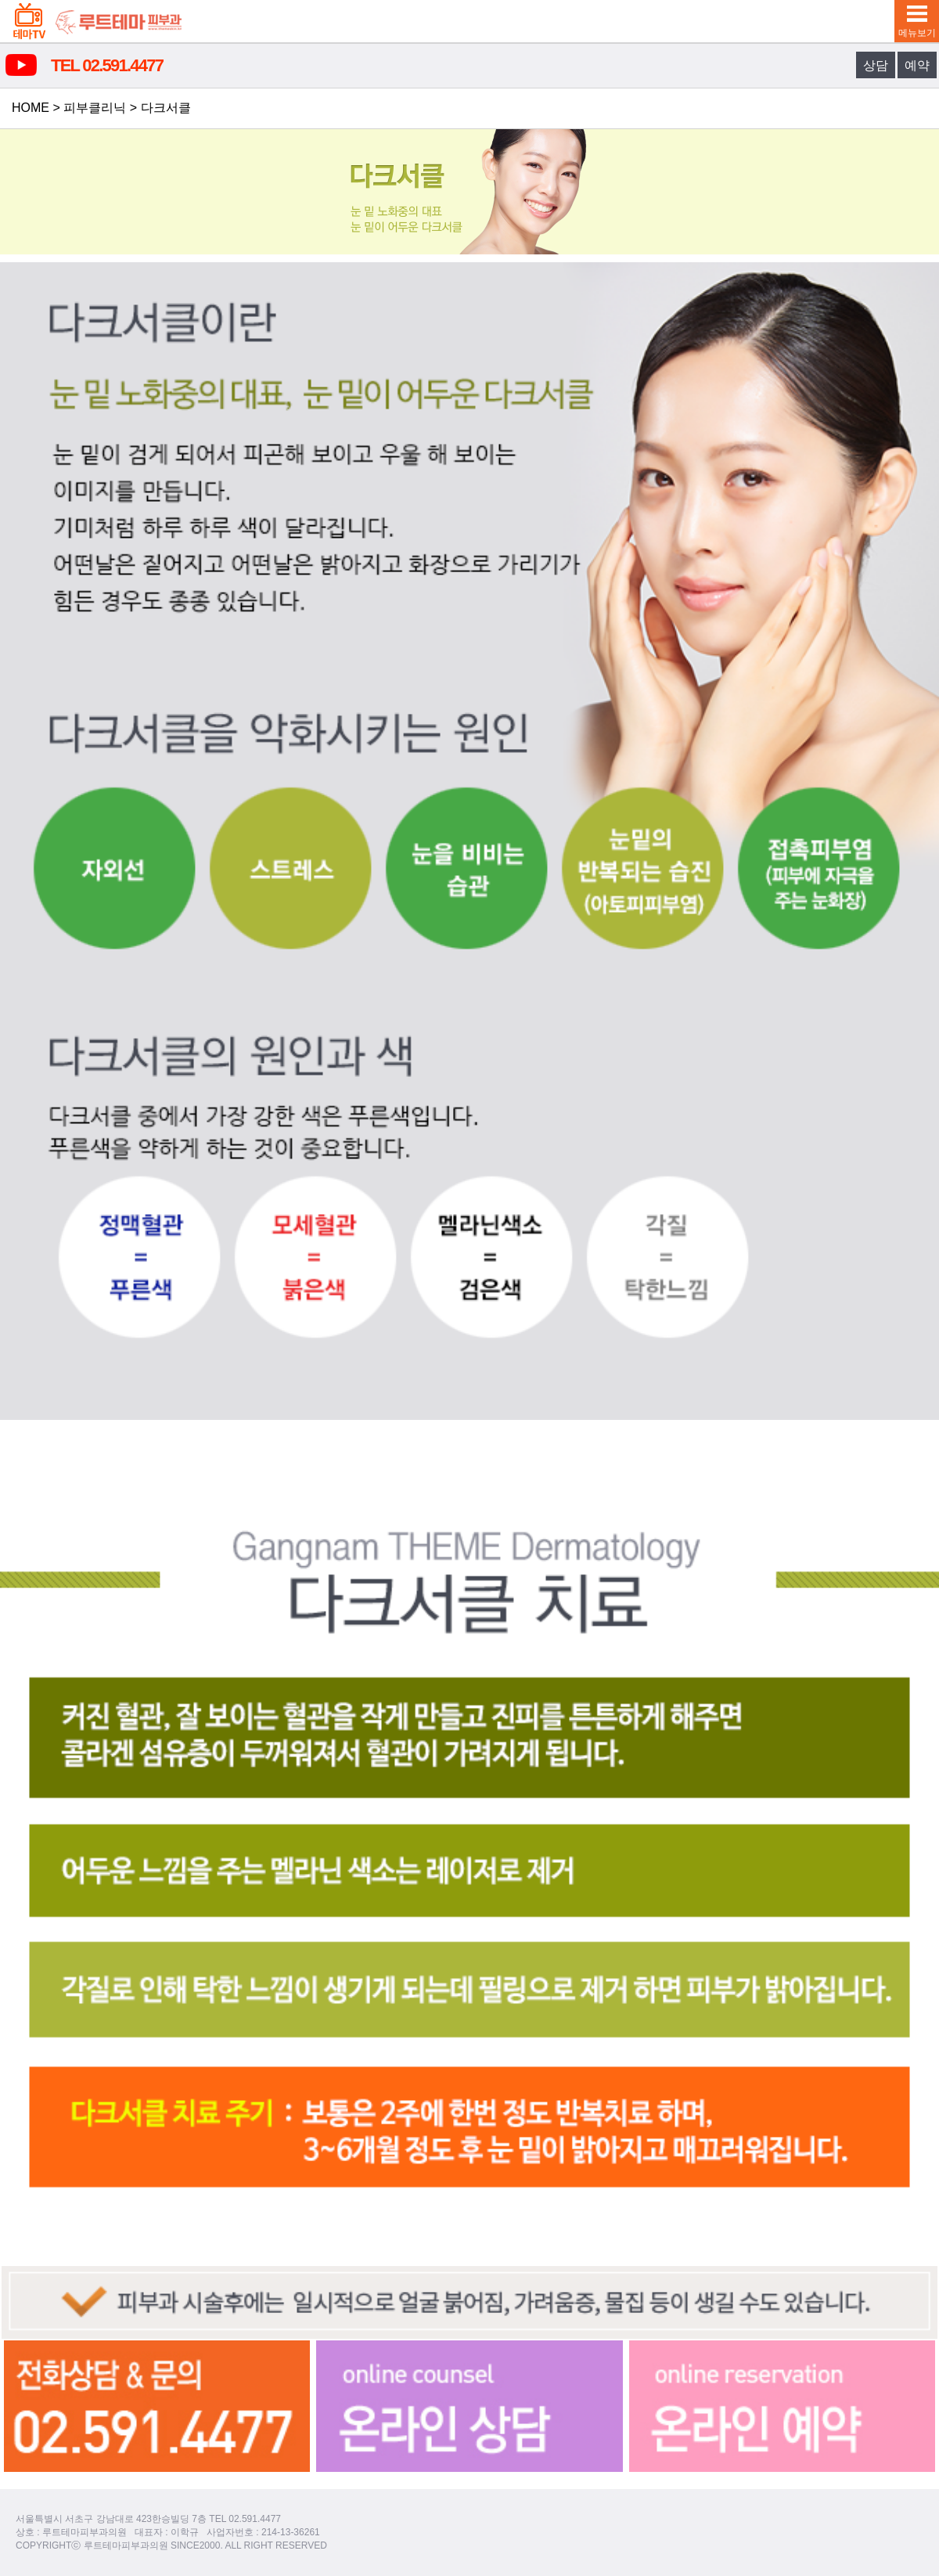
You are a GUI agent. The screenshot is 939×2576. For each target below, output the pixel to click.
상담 (875, 65)
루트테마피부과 (118, 21)
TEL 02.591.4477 (107, 65)
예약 (917, 65)
